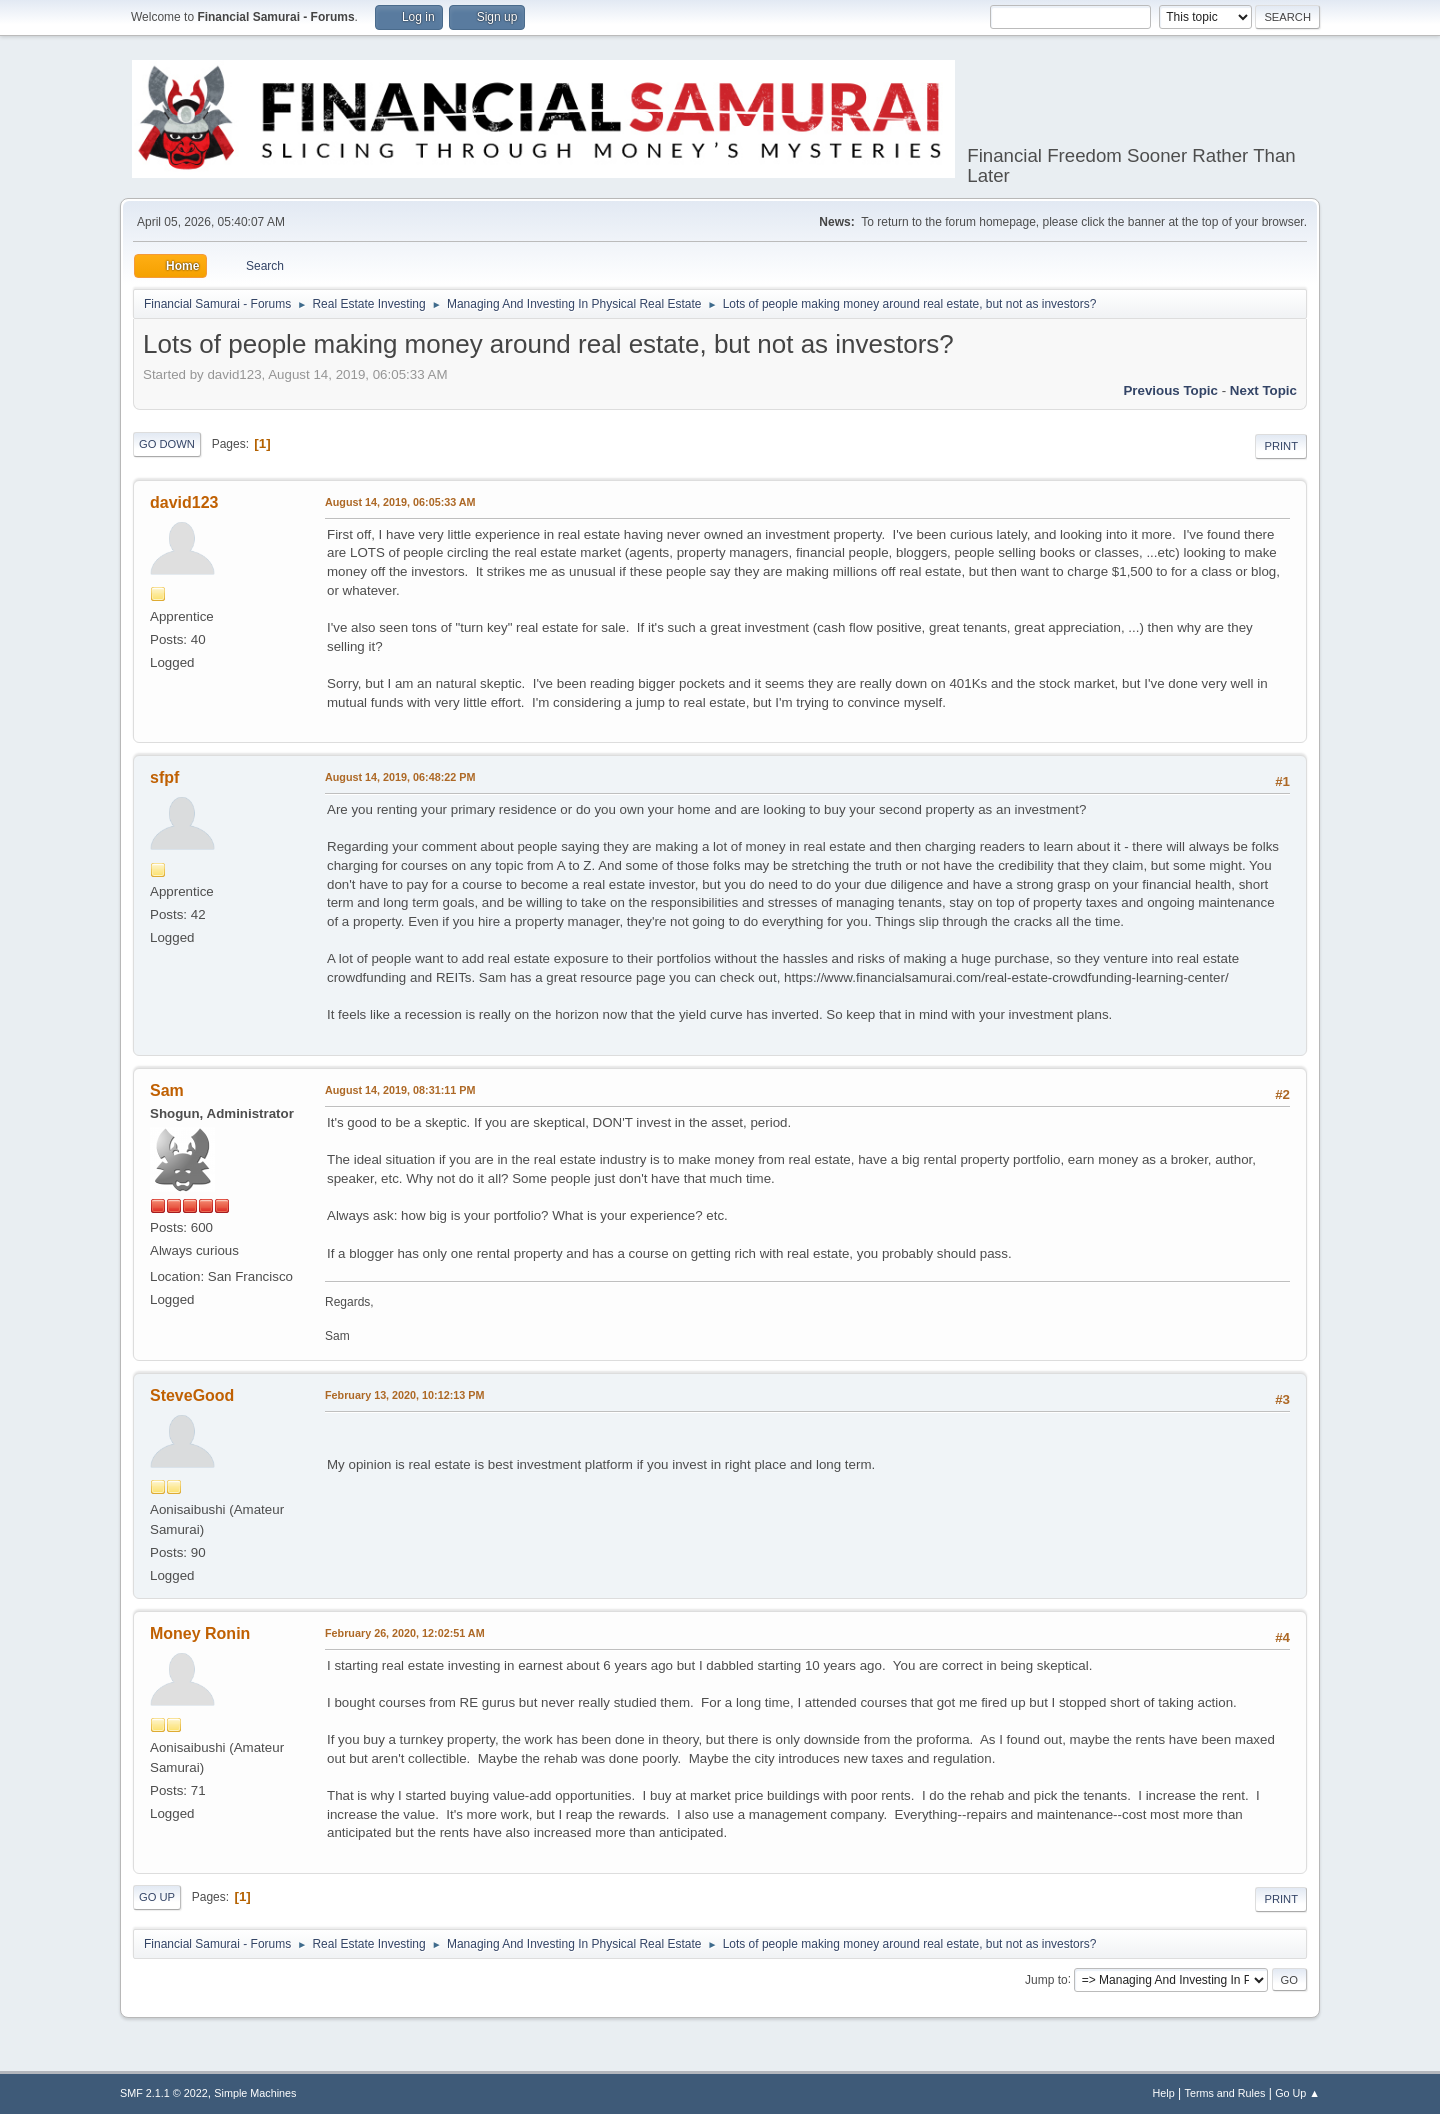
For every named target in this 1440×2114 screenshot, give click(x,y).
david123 (184, 502)
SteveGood (192, 1395)
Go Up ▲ (1297, 2093)
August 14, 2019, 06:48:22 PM (400, 777)
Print (1281, 446)
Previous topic (1170, 390)
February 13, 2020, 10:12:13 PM (404, 1395)
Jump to (1046, 1979)
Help (1164, 2093)
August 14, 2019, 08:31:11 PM (400, 1090)
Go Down (167, 444)
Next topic (1263, 390)
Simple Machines (255, 2093)
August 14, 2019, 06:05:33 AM (400, 502)
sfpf (164, 777)
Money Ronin (200, 1633)
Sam (167, 1090)
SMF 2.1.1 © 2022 (164, 2093)
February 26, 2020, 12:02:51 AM (405, 1633)
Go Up (157, 1897)
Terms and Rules (1225, 2093)
